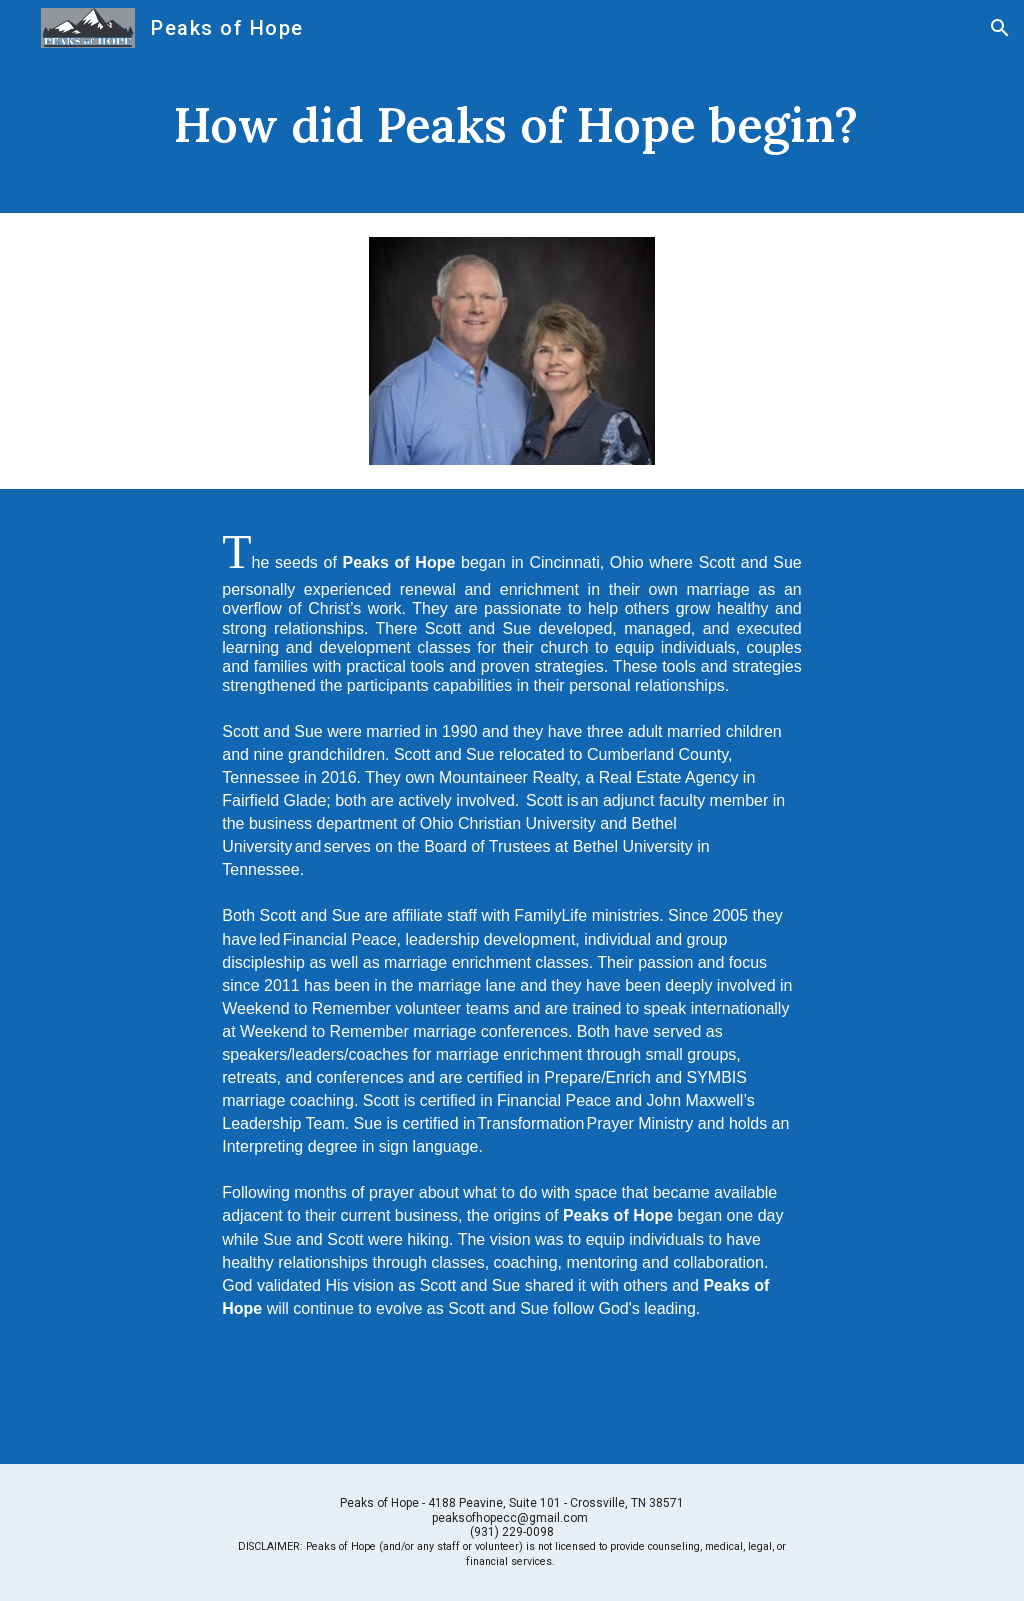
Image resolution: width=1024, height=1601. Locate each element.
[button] (1000, 28)
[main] (512, 134)
